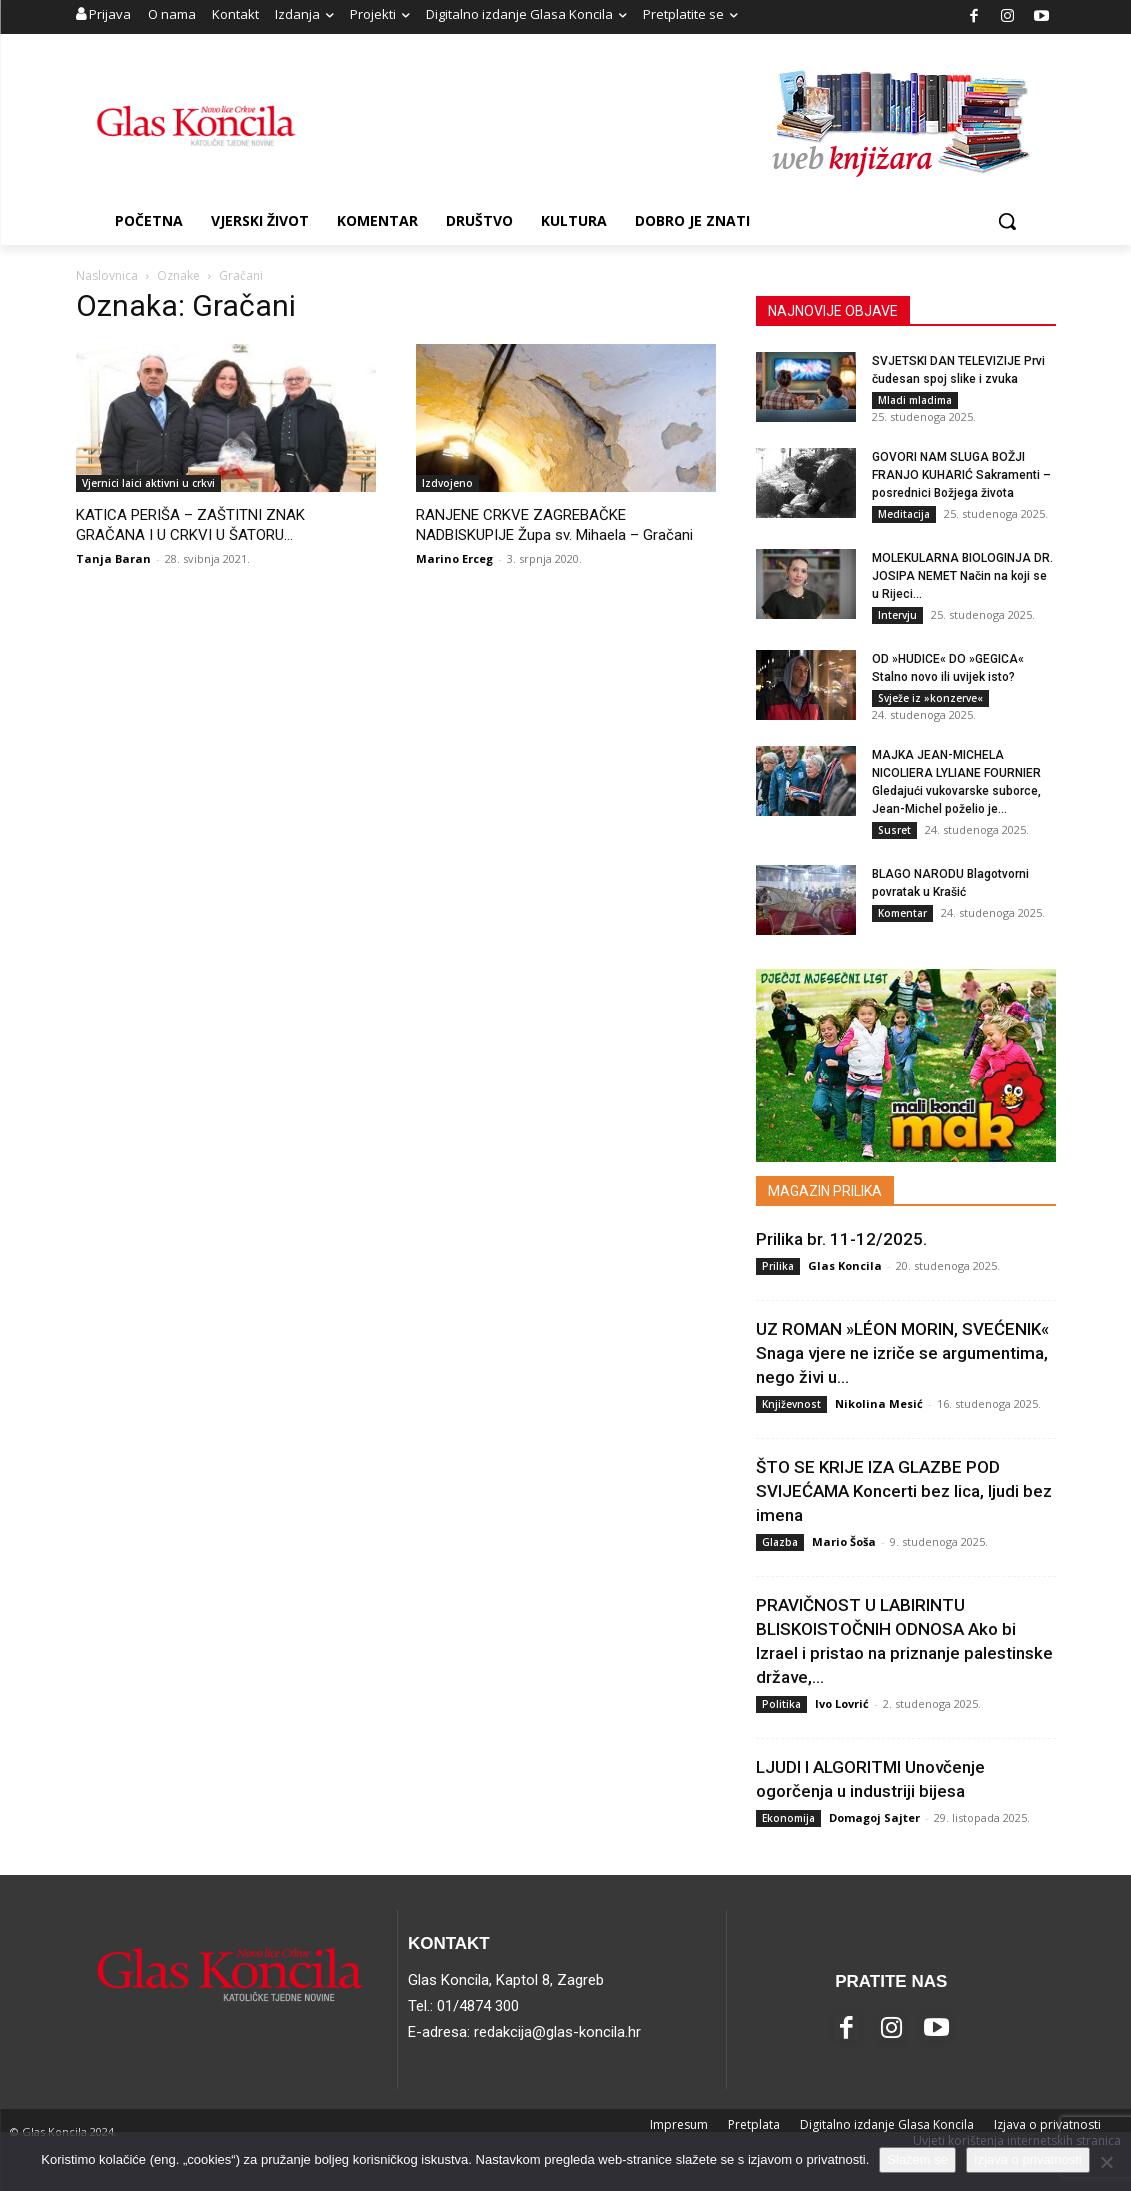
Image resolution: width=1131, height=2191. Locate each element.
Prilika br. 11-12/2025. (841, 1239)
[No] (1106, 2162)
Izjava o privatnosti (1028, 2159)
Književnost (791, 1404)
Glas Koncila (845, 1265)
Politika (781, 1704)
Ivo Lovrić (842, 1703)
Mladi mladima (915, 400)
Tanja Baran (113, 558)
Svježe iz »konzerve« (930, 698)
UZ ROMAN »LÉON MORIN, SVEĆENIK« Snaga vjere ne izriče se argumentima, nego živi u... (902, 1353)
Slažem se (917, 2159)
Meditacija (904, 514)
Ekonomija (788, 1818)
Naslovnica (107, 275)
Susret (894, 830)
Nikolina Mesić (879, 1403)
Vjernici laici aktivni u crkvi (148, 483)
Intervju (897, 615)
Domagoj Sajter (874, 1817)
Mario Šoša (844, 1541)
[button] (1007, 221)
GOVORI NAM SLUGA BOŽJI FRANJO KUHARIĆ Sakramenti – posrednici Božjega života (961, 475)
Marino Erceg (454, 558)
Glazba (780, 1542)
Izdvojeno (447, 483)
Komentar (902, 913)
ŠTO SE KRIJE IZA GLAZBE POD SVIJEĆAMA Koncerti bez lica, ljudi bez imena (904, 1491)
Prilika (778, 1266)
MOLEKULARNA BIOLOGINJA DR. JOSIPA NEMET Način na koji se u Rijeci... (962, 576)
